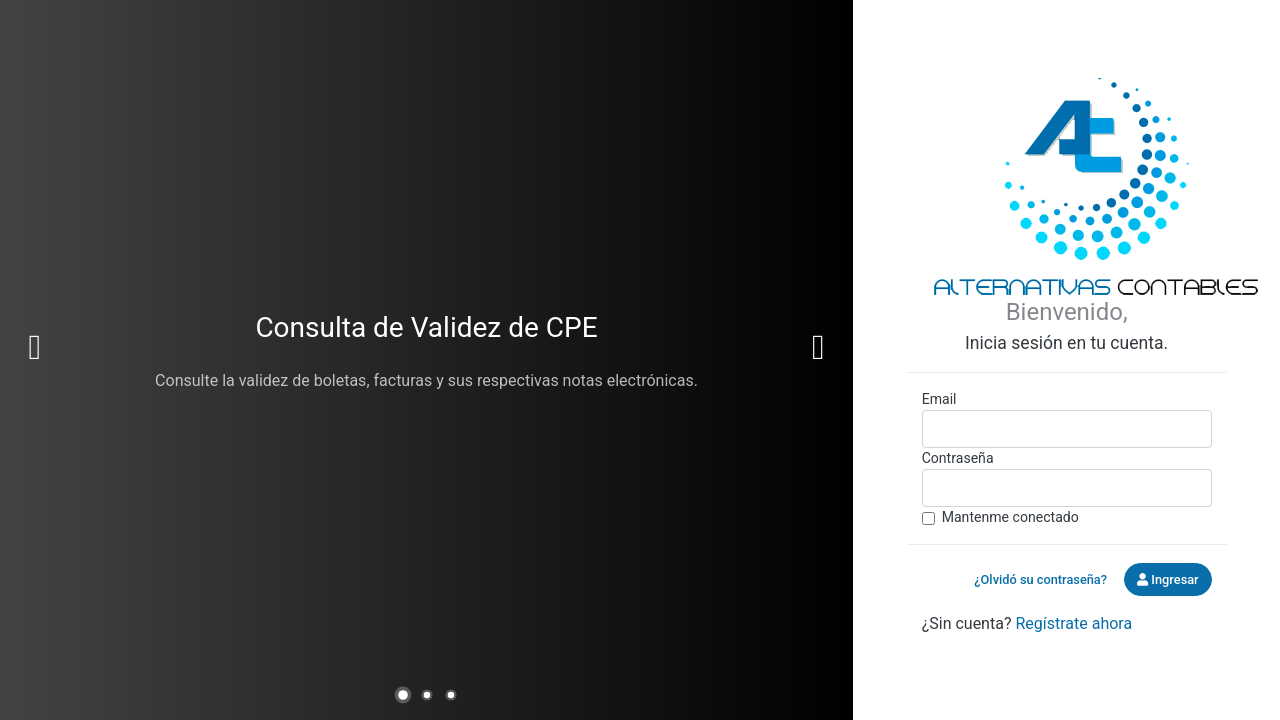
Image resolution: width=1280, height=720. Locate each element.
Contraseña (958, 458)
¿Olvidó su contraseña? (1040, 579)
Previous (35, 348)
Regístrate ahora (1073, 623)
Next (818, 348)
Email (939, 399)
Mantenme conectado (1010, 517)
